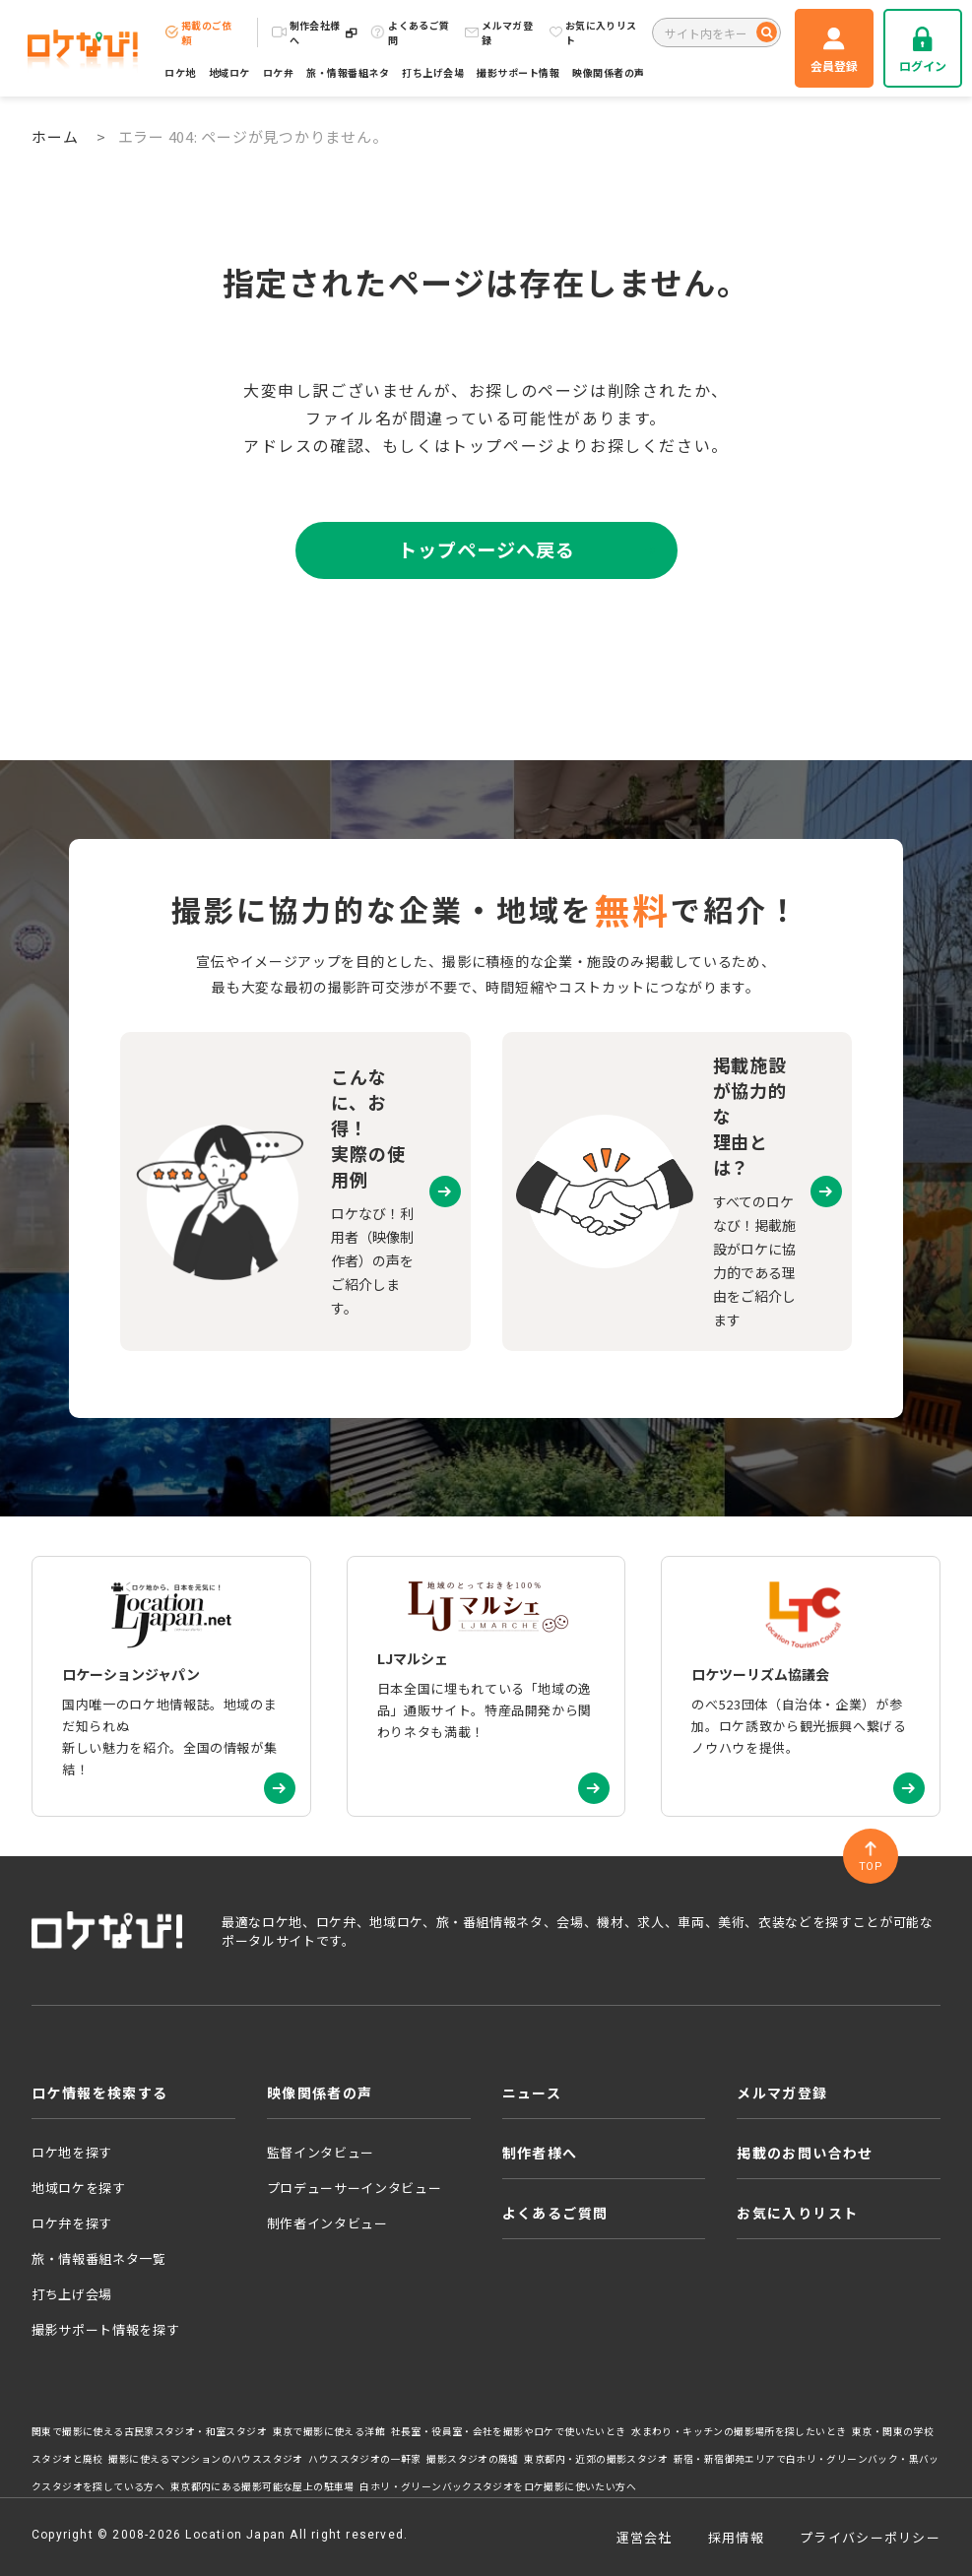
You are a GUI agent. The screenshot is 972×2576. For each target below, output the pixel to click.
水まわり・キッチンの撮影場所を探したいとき (738, 2431)
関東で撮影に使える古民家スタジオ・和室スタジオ (149, 2431)
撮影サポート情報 (518, 72)
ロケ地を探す (72, 2152)
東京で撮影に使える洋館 (329, 2431)
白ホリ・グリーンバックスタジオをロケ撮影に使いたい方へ (497, 2486)
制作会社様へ (314, 32)
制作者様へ (540, 2152)
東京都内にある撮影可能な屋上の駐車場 (262, 2486)
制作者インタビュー (327, 2223)
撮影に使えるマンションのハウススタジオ (205, 2459)
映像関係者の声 (608, 72)
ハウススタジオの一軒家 (364, 2459)
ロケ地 (180, 72)
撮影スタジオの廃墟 (472, 2459)
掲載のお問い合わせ (805, 2152)
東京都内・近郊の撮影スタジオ (596, 2459)
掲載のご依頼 (198, 32)
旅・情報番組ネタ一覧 (99, 2258)
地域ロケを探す (79, 2187)
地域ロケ (229, 72)
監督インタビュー (320, 2152)
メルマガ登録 (499, 32)
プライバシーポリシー (870, 2537)
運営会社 (644, 2537)
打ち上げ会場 (433, 72)
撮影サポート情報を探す (105, 2329)
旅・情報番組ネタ (347, 72)
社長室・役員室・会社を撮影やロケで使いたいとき (508, 2431)
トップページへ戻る (486, 549)
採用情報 (736, 2537)
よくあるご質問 (409, 32)
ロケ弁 (278, 72)
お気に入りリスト (593, 32)
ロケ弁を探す (72, 2223)
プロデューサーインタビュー (354, 2187)
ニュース (532, 2092)
